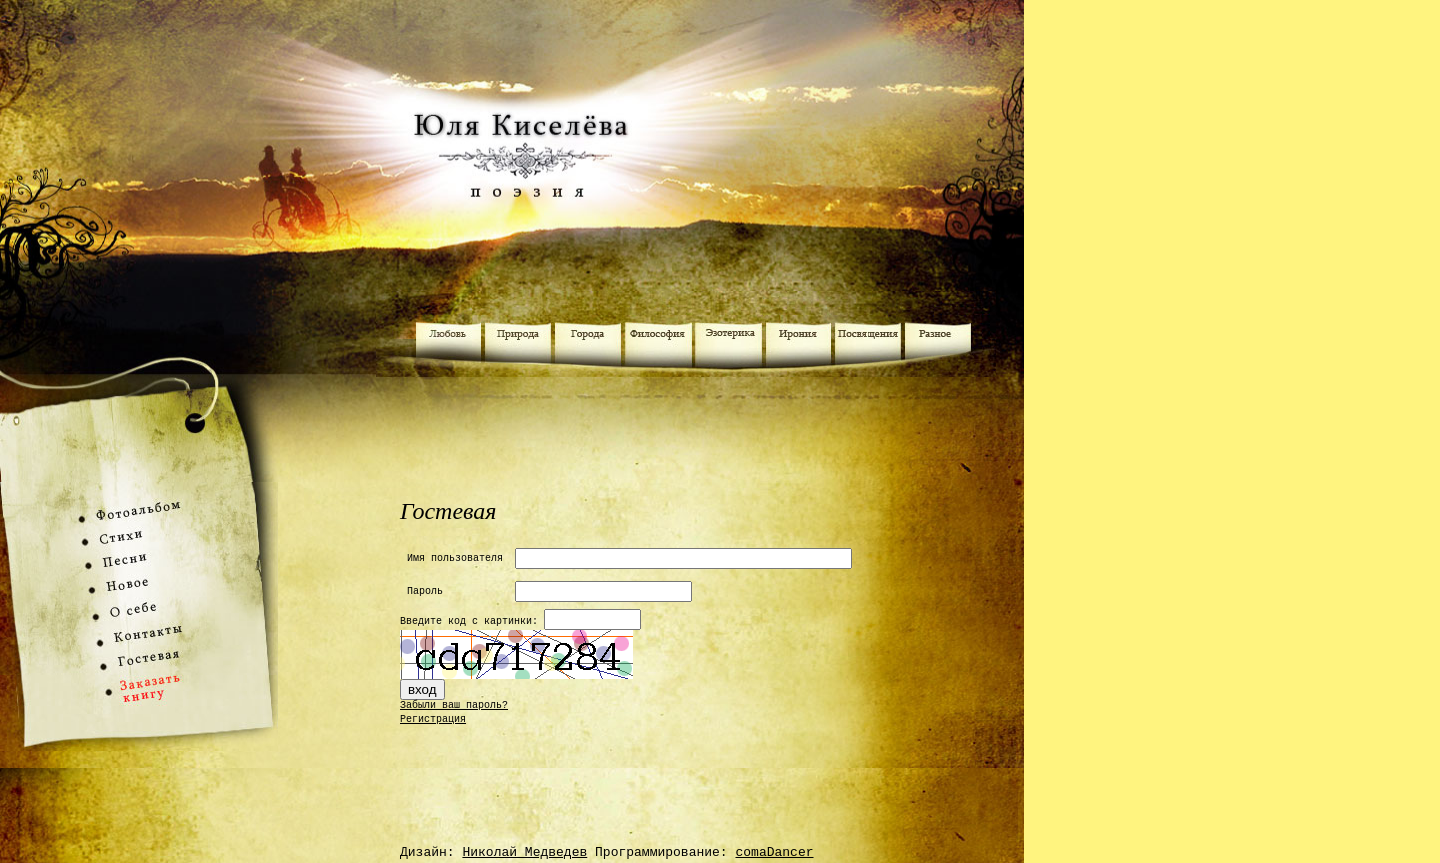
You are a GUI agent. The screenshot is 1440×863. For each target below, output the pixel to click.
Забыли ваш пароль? (454, 705)
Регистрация (433, 719)
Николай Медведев (524, 852)
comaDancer (774, 852)
